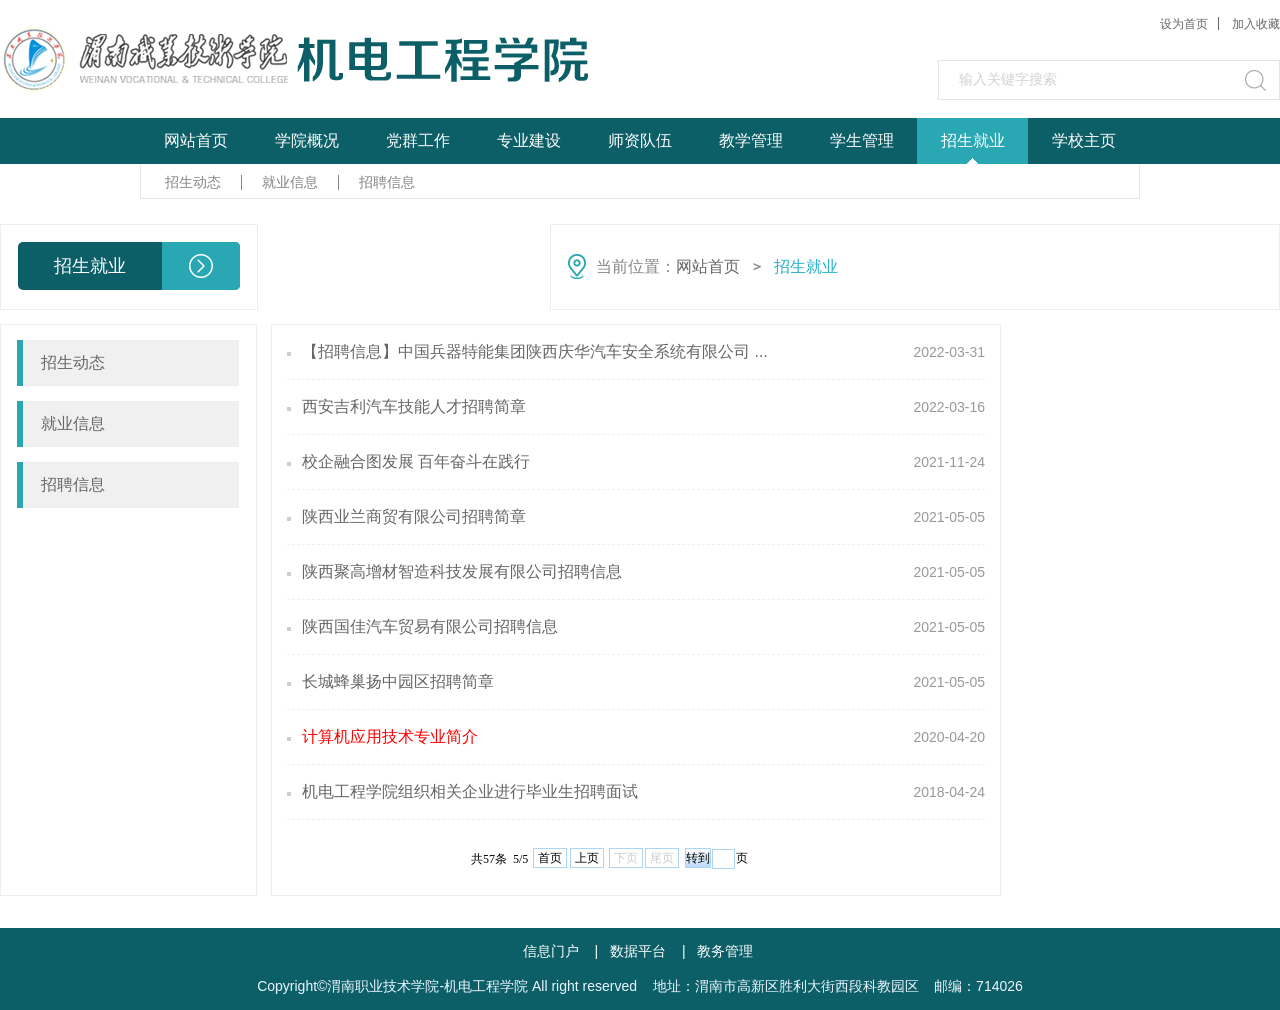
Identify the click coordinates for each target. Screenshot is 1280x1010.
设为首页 (1184, 24)
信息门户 (551, 951)
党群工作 (418, 140)
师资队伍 (640, 140)
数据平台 (638, 951)
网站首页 (196, 140)
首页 (550, 858)
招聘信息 (387, 182)
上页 (587, 858)
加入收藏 (1256, 24)
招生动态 (193, 182)
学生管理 (862, 140)
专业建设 (529, 140)
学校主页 (1084, 140)
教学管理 (751, 140)
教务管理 (725, 951)
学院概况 (307, 140)
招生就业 (973, 140)
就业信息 (290, 182)
